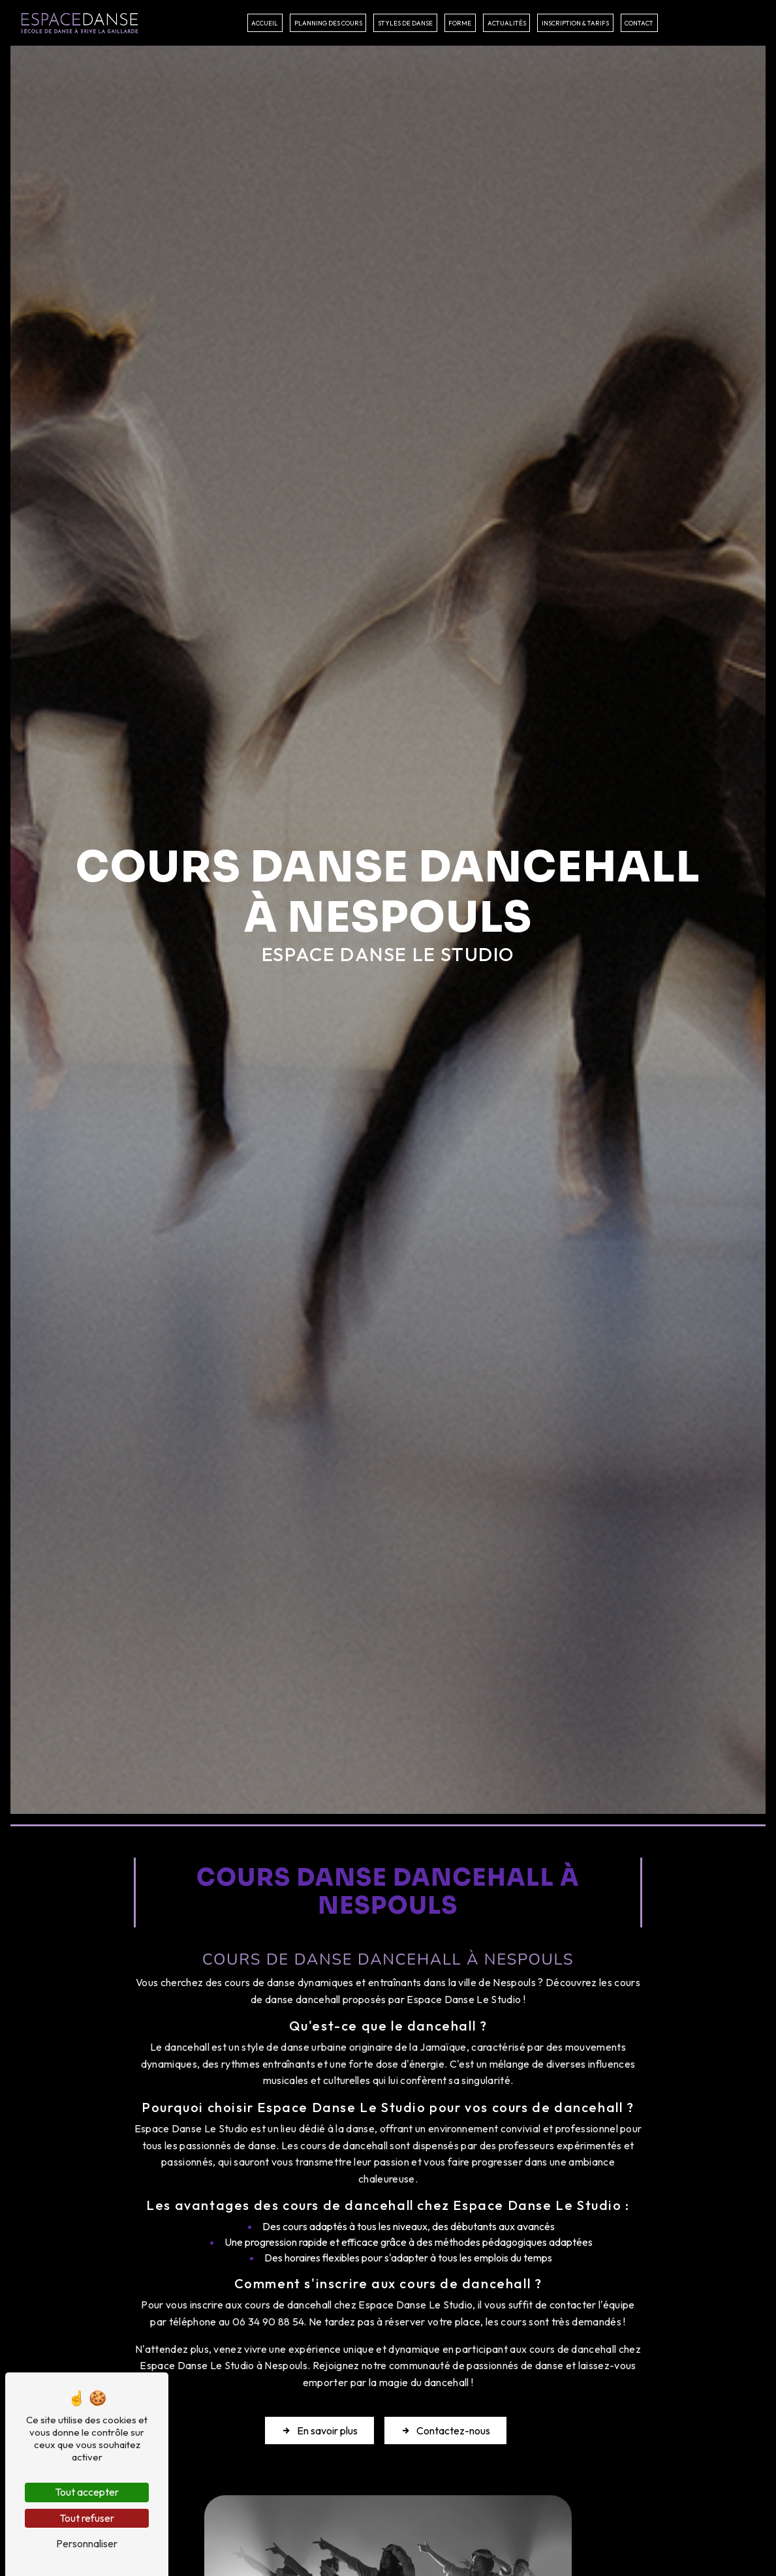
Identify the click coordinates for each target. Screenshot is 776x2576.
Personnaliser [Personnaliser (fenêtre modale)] (86, 2543)
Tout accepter (87, 2491)
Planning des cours (328, 23)
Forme (459, 23)
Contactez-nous (445, 2430)
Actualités (507, 23)
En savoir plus (319, 2430)
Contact (639, 23)
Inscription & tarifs (575, 23)
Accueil (264, 23)
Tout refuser (86, 2517)
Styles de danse (405, 23)
